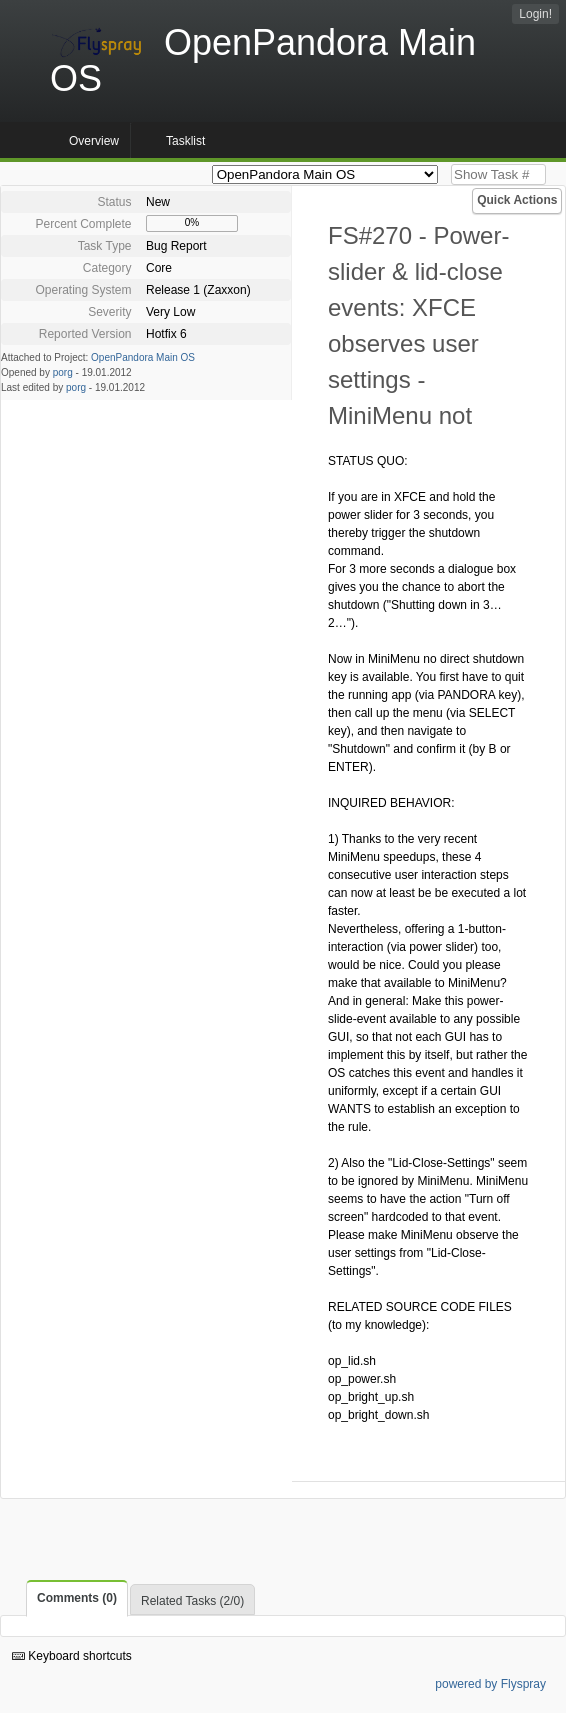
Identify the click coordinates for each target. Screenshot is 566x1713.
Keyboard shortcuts (72, 1656)
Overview (94, 141)
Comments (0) (77, 1598)
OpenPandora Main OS (143, 357)
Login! (535, 14)
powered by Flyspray (490, 1684)
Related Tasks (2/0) (192, 1601)
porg (63, 372)
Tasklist (185, 141)
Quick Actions (517, 200)
